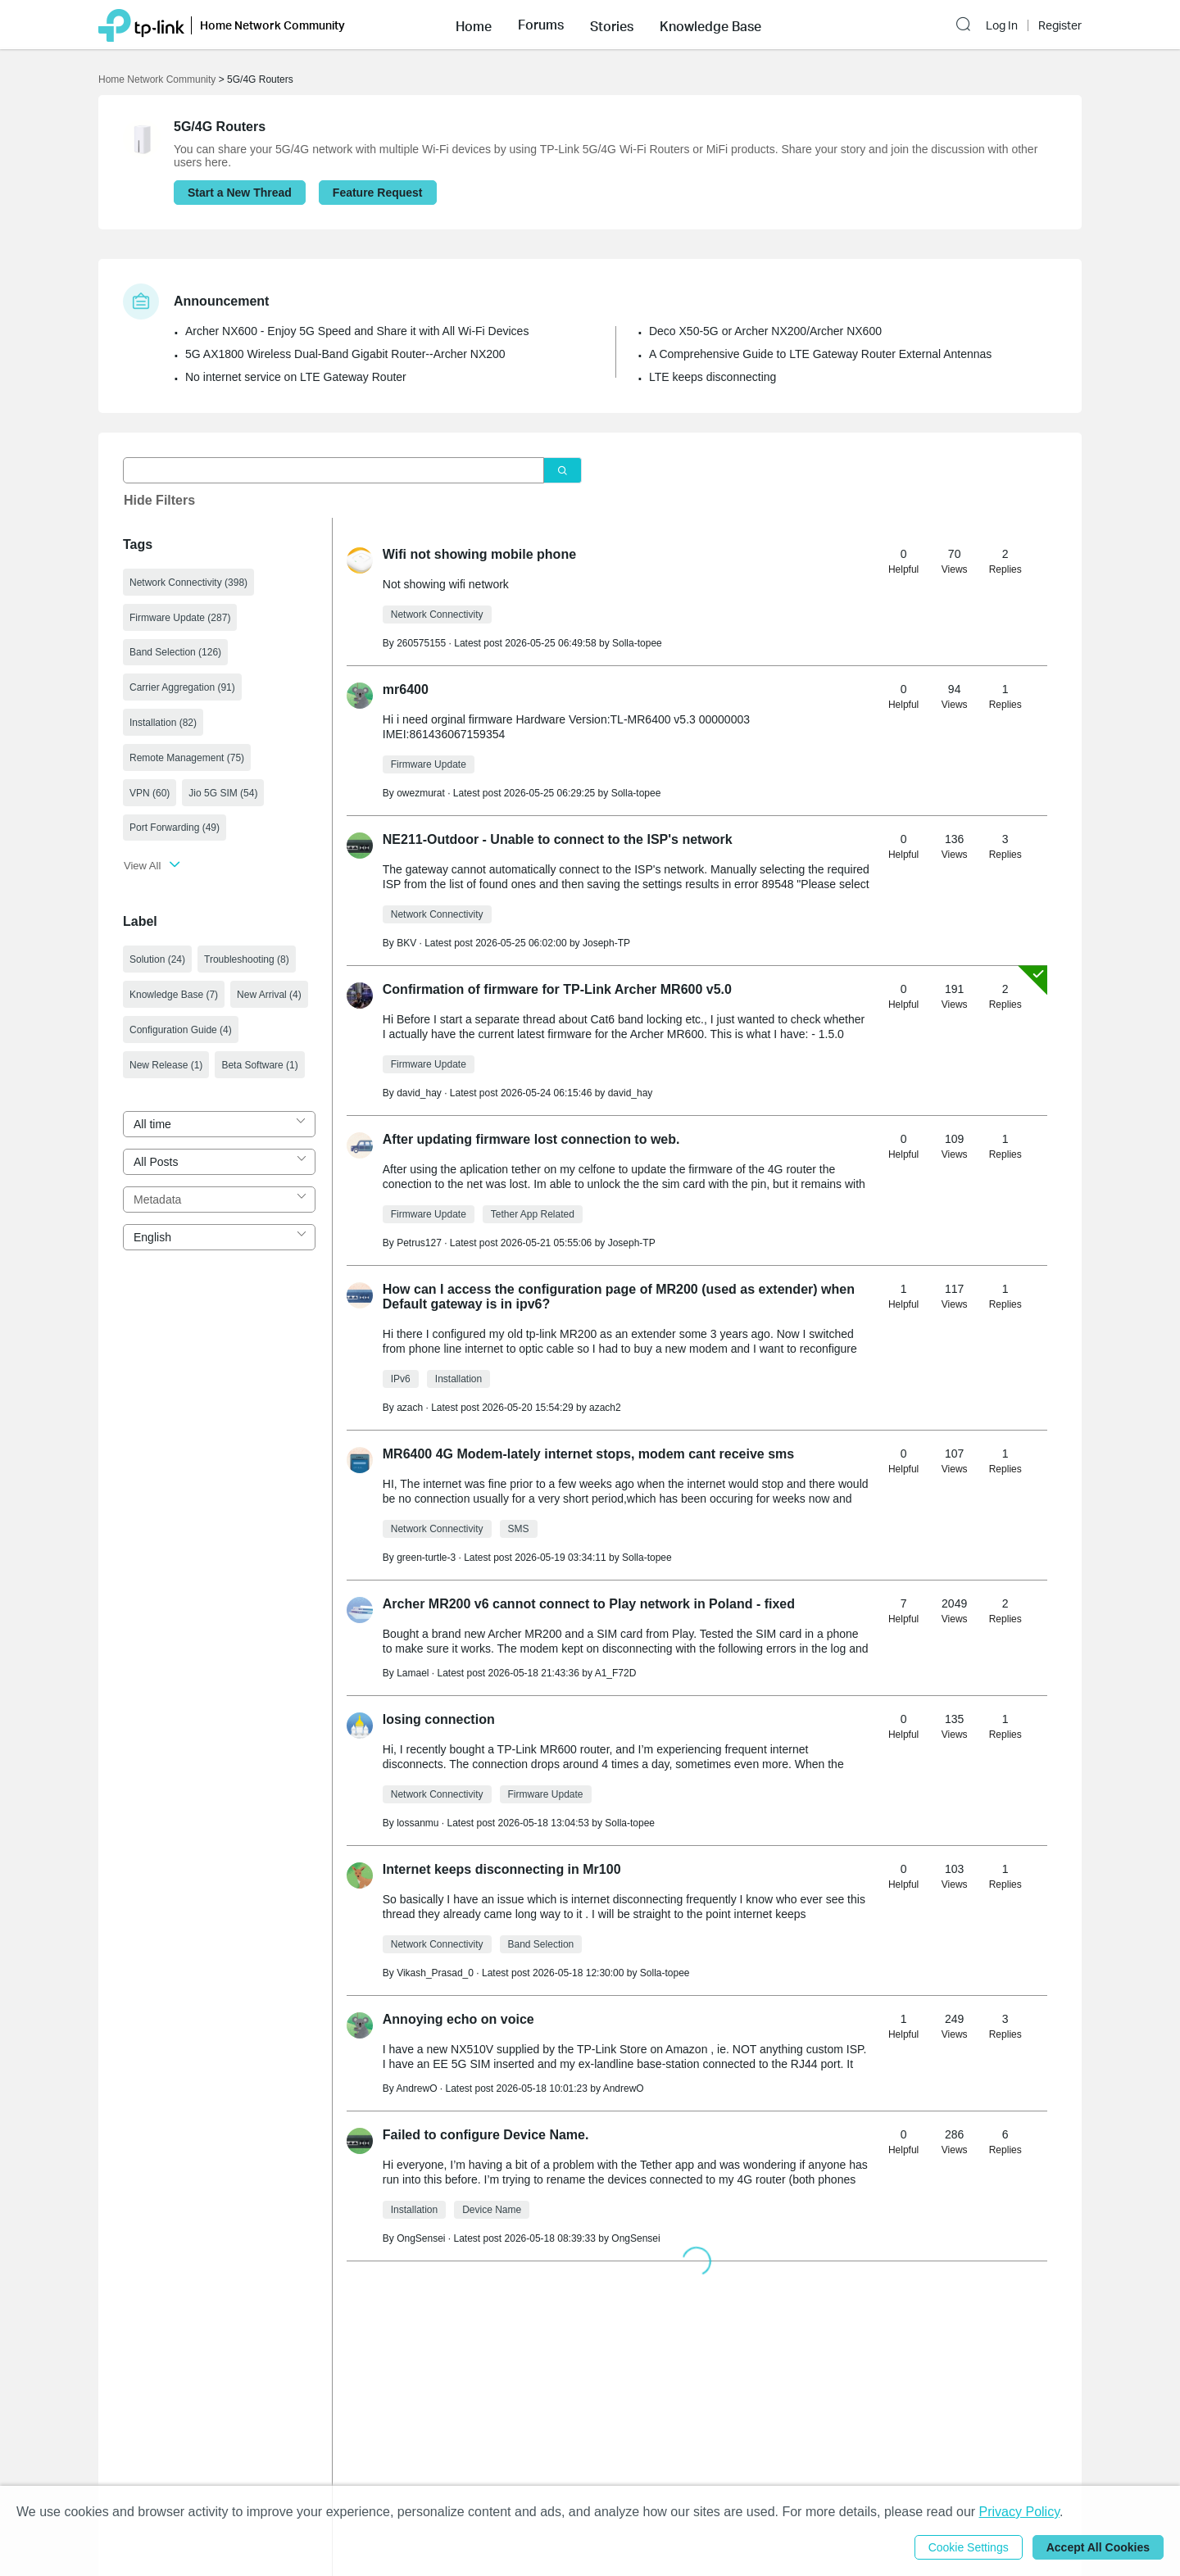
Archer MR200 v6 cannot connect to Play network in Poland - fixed (589, 1604)
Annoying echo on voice (458, 2019)
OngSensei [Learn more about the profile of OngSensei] (421, 2238)
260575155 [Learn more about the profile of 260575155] (421, 643)
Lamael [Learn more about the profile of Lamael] (413, 1673)
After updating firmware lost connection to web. (531, 1139)
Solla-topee (637, 643)
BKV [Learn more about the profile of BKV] (406, 943)
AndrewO (623, 2088)
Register (1060, 25)
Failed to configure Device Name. (486, 2135)
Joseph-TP (606, 943)
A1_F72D (616, 1673)
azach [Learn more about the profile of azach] (410, 1407)
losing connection (439, 1719)
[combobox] (219, 1124)
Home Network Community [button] (272, 25)
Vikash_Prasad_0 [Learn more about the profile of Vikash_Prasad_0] (435, 1973)
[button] (473, 24)
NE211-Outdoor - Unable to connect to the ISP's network (558, 839)
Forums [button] (541, 24)
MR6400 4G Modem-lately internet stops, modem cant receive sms (588, 1454)
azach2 (605, 1407)
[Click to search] (562, 471)
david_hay (630, 1093)
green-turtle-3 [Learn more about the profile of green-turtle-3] (426, 1557)
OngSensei (635, 2238)
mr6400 (406, 689)
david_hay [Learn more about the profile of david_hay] (419, 1093)
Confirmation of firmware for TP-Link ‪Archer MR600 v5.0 (557, 989)
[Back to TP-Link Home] (141, 24)
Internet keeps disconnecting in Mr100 (502, 1869)
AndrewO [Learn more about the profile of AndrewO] (416, 2088)
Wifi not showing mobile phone (479, 554)
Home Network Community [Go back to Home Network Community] (157, 79)
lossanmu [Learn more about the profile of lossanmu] (417, 1823)
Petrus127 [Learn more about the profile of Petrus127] (419, 1243)
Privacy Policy (1019, 2512)
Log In (1002, 25)
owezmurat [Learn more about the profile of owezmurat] (421, 793)
